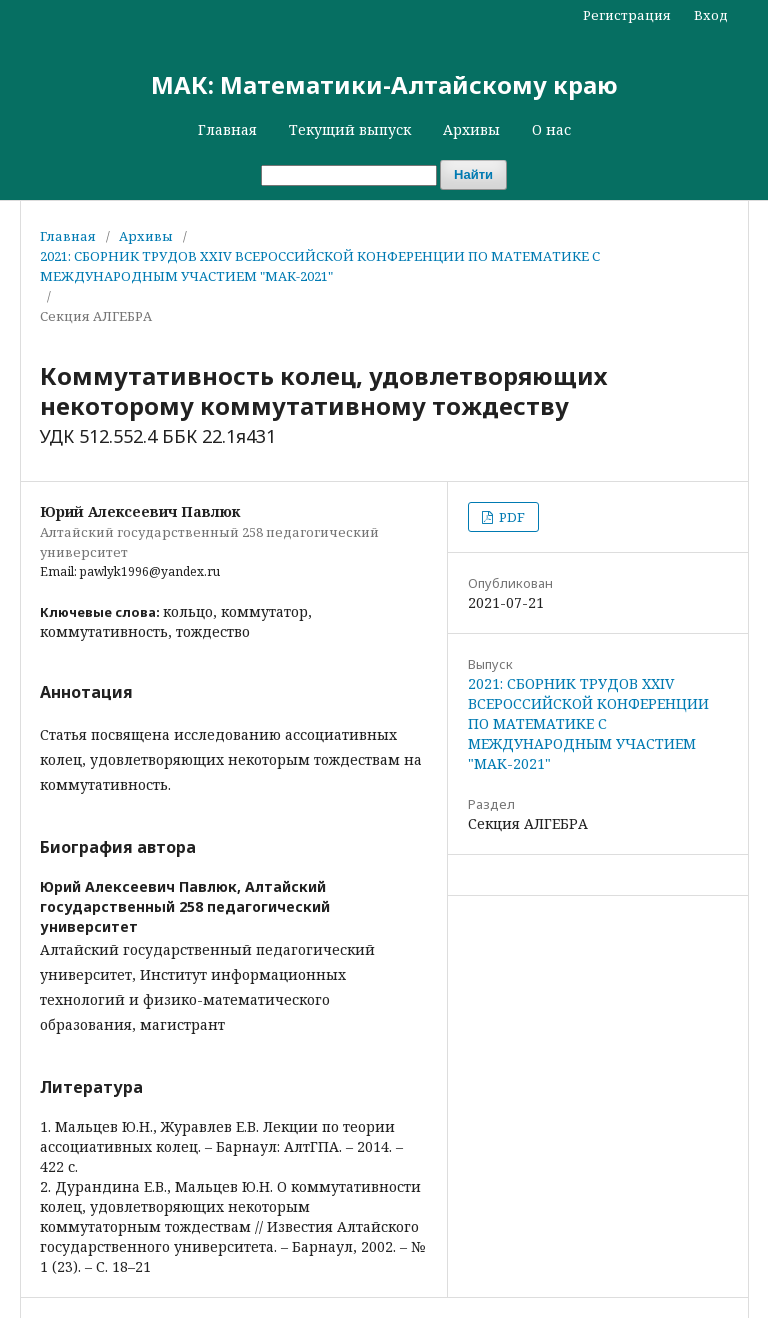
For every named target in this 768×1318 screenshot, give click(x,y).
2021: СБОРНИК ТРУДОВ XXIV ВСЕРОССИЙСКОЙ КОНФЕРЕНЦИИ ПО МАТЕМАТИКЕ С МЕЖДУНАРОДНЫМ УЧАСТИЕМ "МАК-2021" (320, 266)
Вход (711, 15)
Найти (473, 174)
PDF (510, 517)
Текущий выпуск (350, 129)
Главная (227, 129)
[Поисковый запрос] (349, 175)
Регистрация (627, 15)
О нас (551, 129)
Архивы (471, 129)
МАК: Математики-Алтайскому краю (384, 84)
